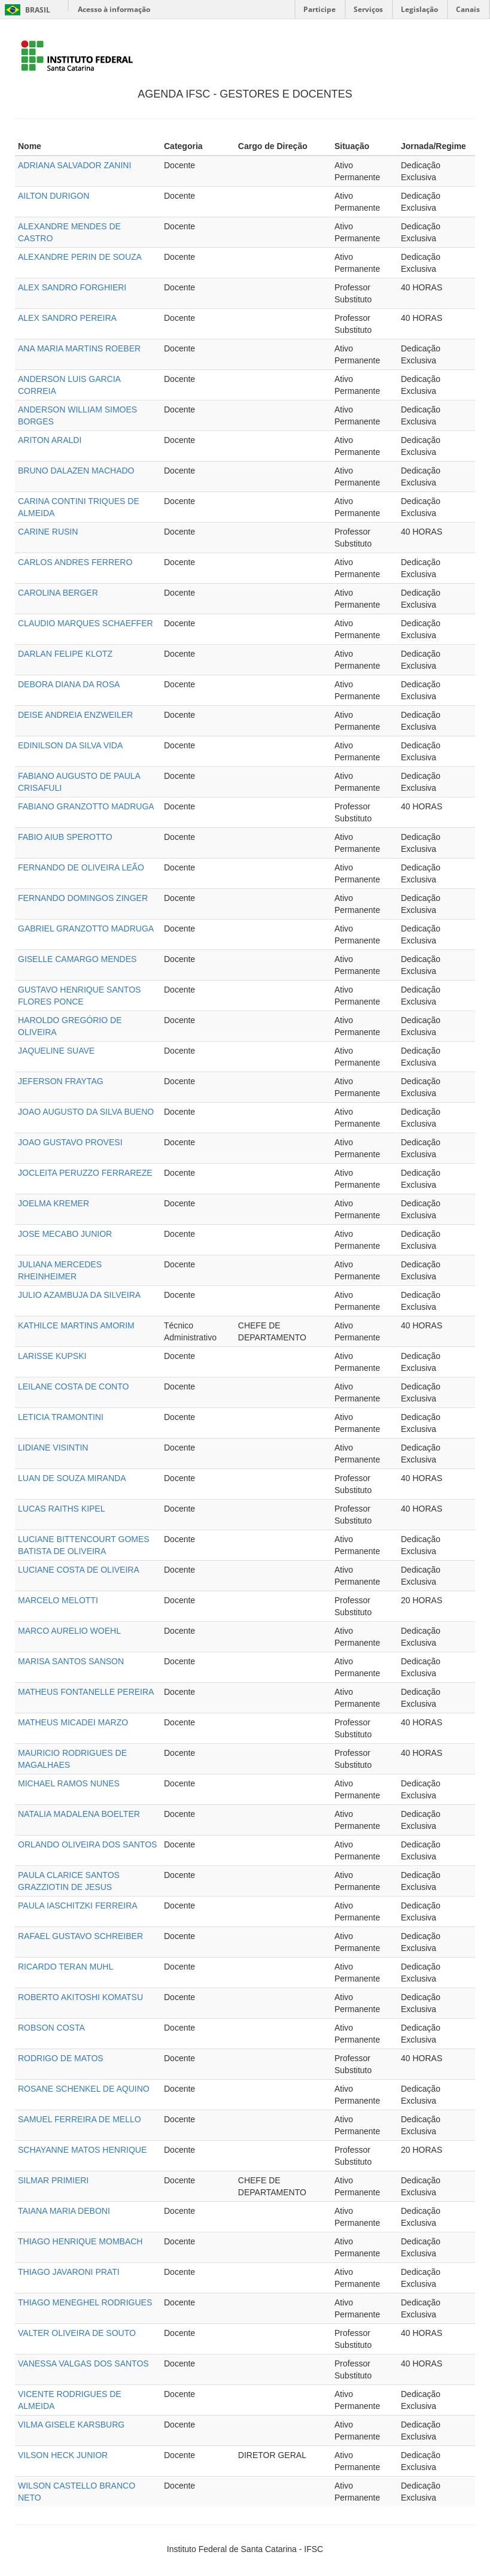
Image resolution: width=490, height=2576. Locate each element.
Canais (468, 9)
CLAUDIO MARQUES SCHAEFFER (85, 623)
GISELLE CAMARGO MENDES (77, 959)
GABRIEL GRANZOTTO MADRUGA (86, 928)
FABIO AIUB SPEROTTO (65, 837)
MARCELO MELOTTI (58, 1600)
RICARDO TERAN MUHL (65, 1966)
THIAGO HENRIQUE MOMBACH (80, 2241)
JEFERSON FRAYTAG (61, 1081)
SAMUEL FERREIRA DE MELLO (79, 2119)
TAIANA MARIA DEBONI (64, 2211)
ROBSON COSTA (51, 2027)
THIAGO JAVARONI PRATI (69, 2272)
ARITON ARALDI (49, 440)
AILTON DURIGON (53, 196)
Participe (319, 9)
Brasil (25, 10)
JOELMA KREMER (53, 1203)
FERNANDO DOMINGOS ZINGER (83, 898)
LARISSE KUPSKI (52, 1356)
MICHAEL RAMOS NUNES (69, 1783)
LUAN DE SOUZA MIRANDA (72, 1478)
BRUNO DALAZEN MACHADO (76, 470)
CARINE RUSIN (48, 531)
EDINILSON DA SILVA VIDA (70, 745)
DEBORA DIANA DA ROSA (69, 684)
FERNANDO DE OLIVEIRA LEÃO (81, 867)
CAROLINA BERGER (58, 592)
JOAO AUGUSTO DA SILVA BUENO (86, 1111)
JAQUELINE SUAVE (56, 1050)
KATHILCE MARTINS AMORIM (76, 1325)
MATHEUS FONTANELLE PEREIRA (86, 1692)
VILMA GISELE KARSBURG (71, 2424)
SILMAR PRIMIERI (53, 2180)
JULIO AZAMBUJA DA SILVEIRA (79, 1295)
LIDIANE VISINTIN (53, 1447)
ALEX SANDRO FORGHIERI (72, 287)
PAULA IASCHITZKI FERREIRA (78, 1905)
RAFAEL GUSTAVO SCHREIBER (80, 1936)
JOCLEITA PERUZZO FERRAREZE (85, 1173)
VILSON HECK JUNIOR (63, 2455)
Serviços (368, 9)
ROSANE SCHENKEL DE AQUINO (84, 2088)
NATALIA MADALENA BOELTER (79, 1814)
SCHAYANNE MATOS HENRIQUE (82, 2150)
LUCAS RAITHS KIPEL (61, 1508)
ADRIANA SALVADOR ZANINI (74, 165)
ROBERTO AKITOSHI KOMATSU (80, 1997)
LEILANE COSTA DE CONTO (73, 1386)
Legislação (419, 9)
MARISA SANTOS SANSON (71, 1661)
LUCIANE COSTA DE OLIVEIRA (78, 1569)
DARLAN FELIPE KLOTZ (65, 654)
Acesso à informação (114, 9)
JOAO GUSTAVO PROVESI (70, 1142)
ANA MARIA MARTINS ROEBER (79, 348)
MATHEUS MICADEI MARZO (73, 1722)
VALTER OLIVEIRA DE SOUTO (77, 2333)
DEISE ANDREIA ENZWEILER (75, 715)
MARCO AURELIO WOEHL (69, 1631)
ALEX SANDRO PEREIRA (67, 318)
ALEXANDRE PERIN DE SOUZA (80, 257)
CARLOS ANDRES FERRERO (75, 562)
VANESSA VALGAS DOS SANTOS (83, 2363)
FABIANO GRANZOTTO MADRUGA (86, 806)
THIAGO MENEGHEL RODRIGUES (85, 2302)
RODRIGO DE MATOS (61, 2058)
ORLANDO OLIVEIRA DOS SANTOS (87, 1844)
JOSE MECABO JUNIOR (65, 1234)
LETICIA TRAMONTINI (61, 1417)
